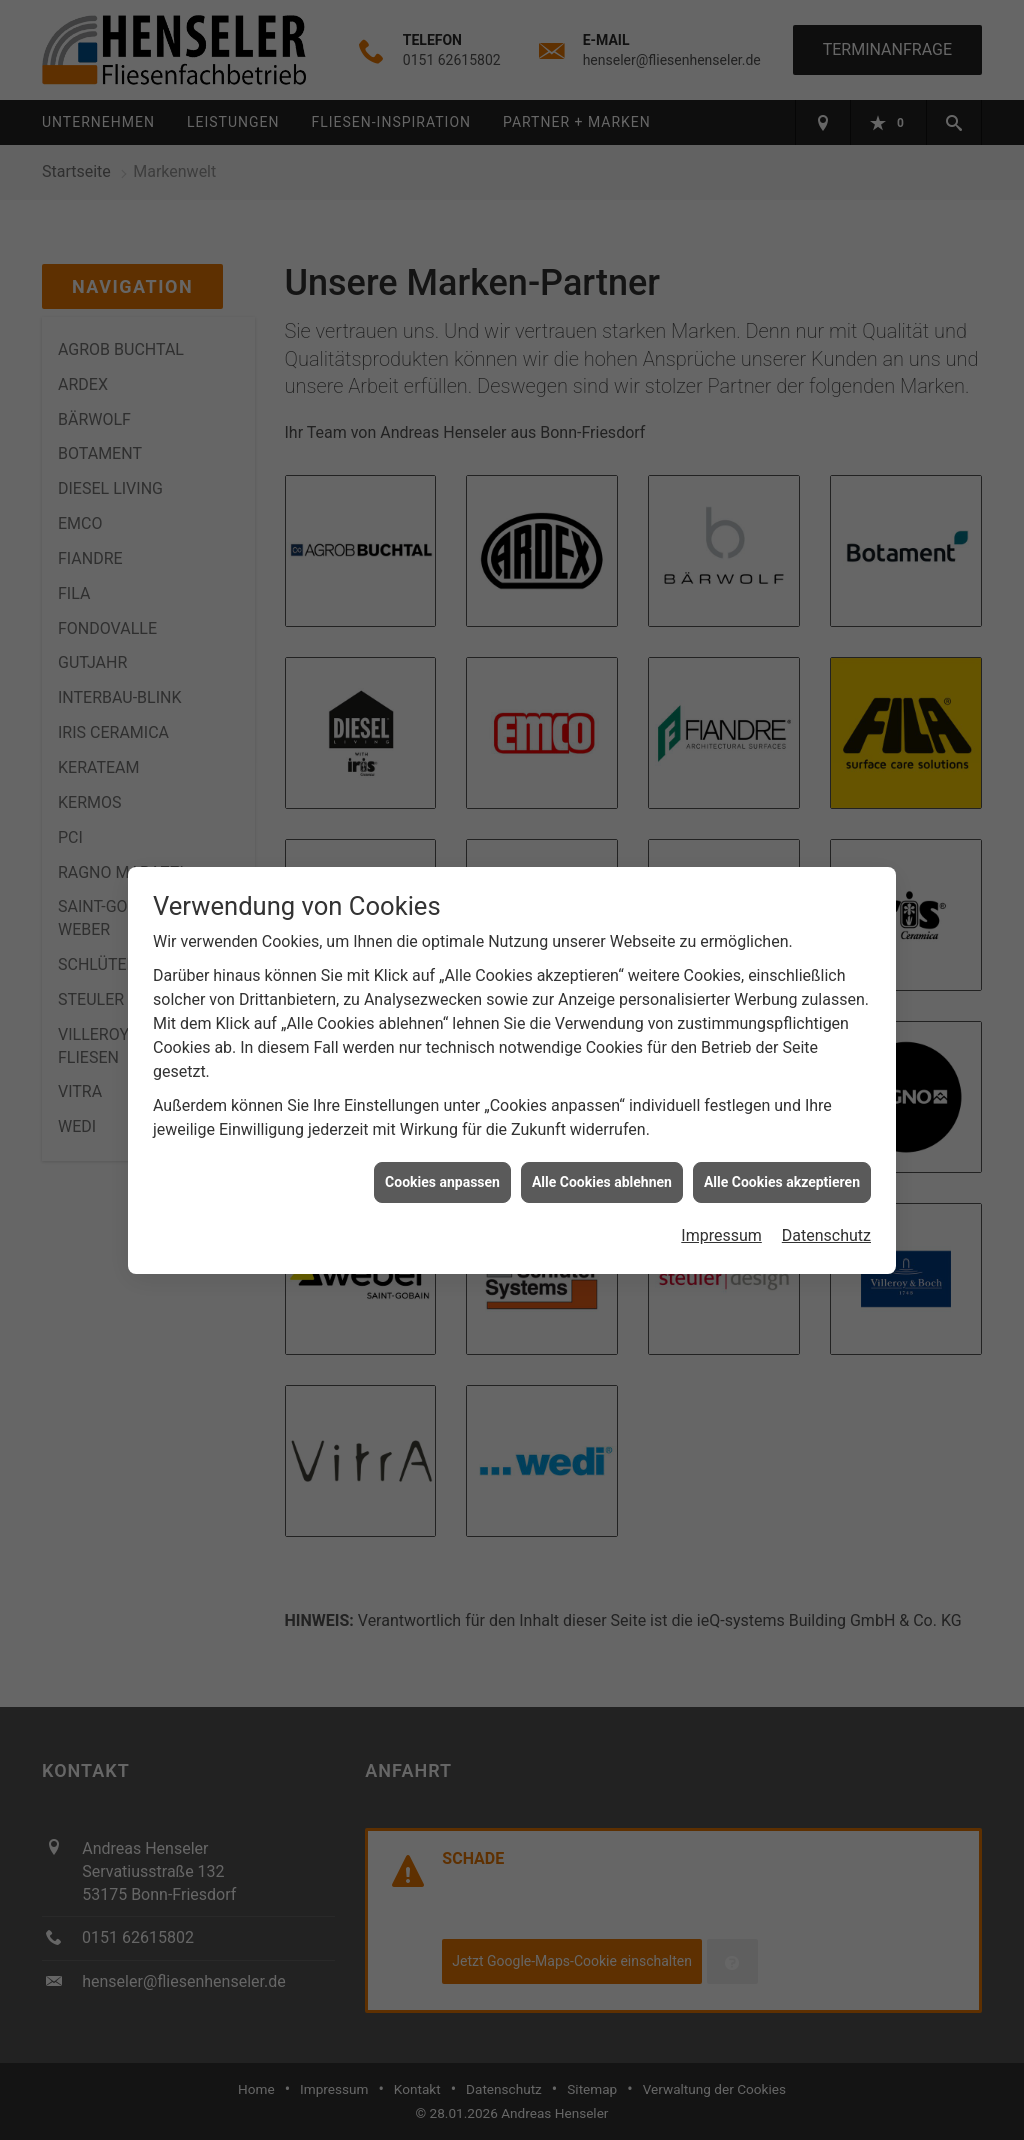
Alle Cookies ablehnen (602, 1181)
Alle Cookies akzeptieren (782, 1181)
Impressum (721, 1235)
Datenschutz (826, 1235)
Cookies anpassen (442, 1181)
